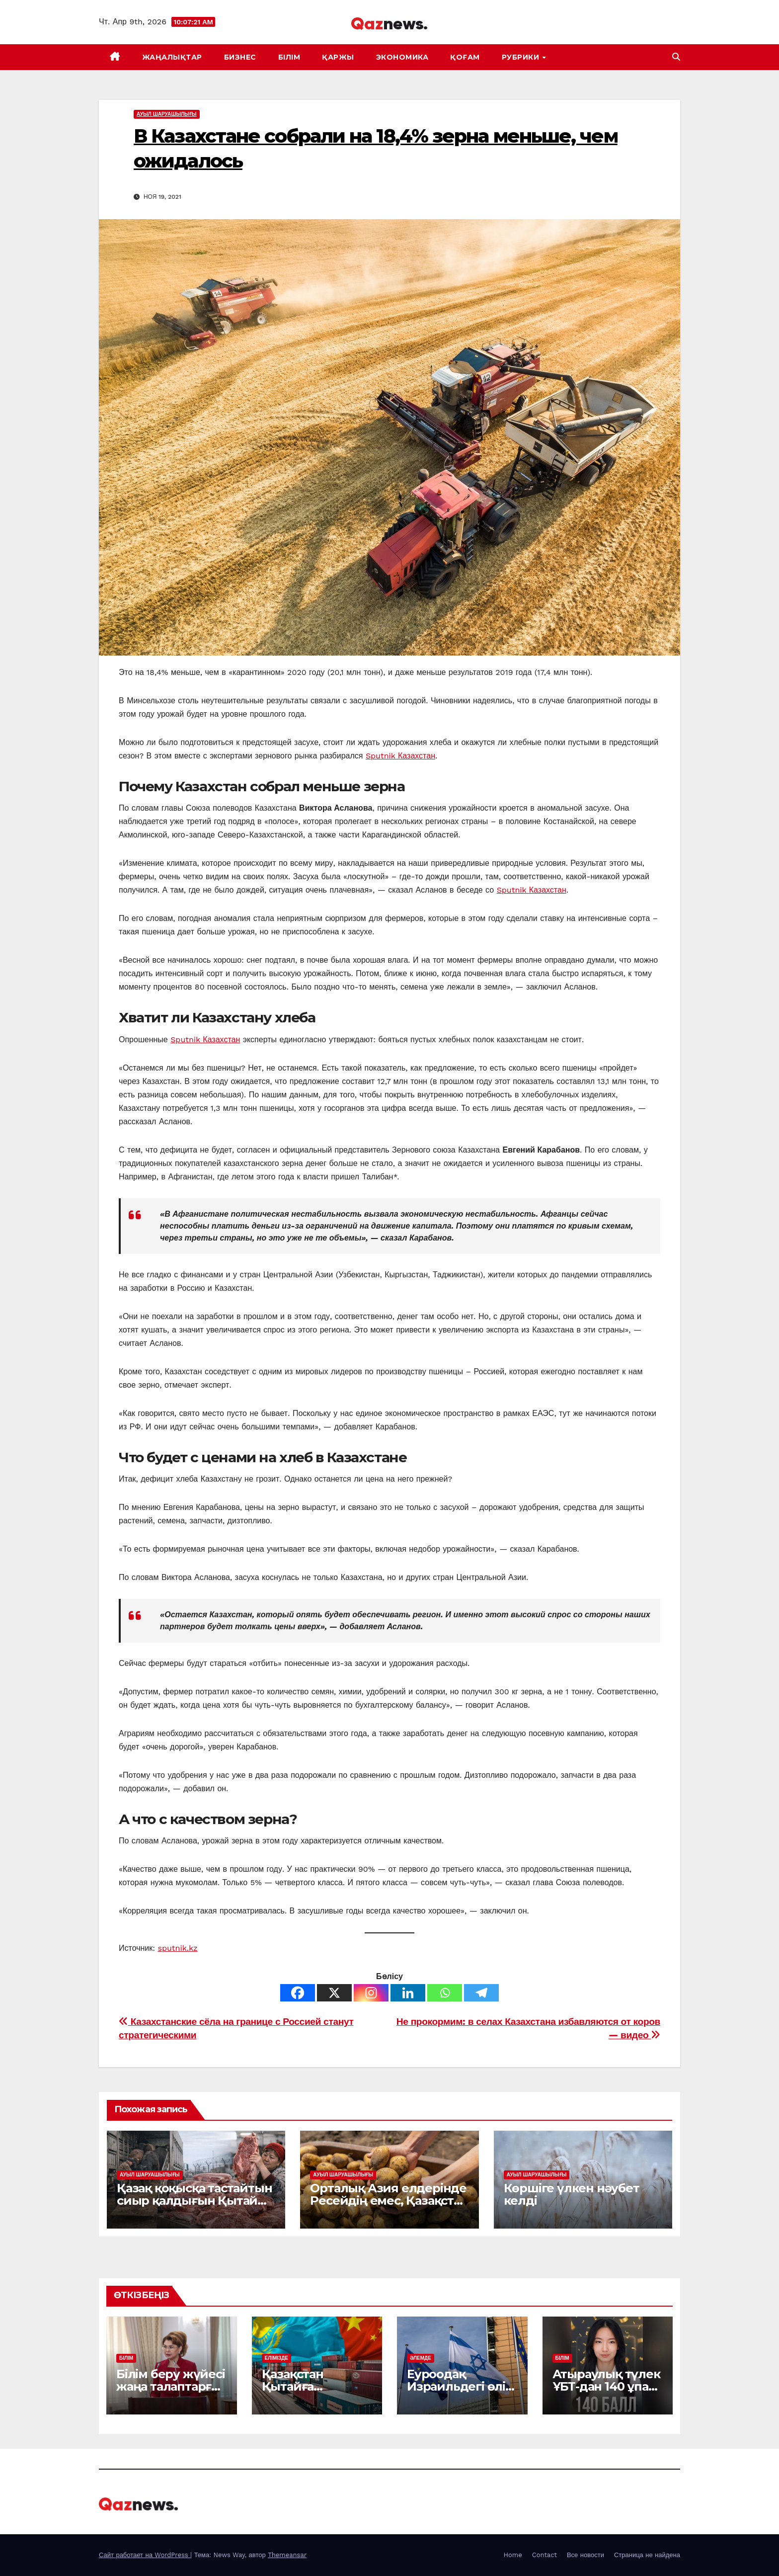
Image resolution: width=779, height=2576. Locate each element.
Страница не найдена (647, 2555)
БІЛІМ (289, 57)
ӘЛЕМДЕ (420, 2358)
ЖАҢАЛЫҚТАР (172, 57)
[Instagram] (371, 1992)
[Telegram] (481, 1992)
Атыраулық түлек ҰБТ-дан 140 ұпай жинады (606, 2386)
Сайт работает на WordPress (144, 2555)
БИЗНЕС (240, 57)
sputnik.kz (178, 1948)
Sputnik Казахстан (400, 755)
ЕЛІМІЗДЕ (277, 2358)
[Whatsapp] (444, 1992)
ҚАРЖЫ (338, 57)
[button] (676, 57)
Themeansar (287, 2555)
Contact (544, 2555)
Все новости (585, 2555)
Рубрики (522, 57)
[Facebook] (297, 1992)
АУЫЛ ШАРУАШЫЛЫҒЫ (167, 114)
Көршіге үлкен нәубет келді (571, 2194)
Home (513, 2555)
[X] (334, 1992)
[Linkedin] (407, 1992)
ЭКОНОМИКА (402, 57)
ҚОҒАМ (465, 57)
